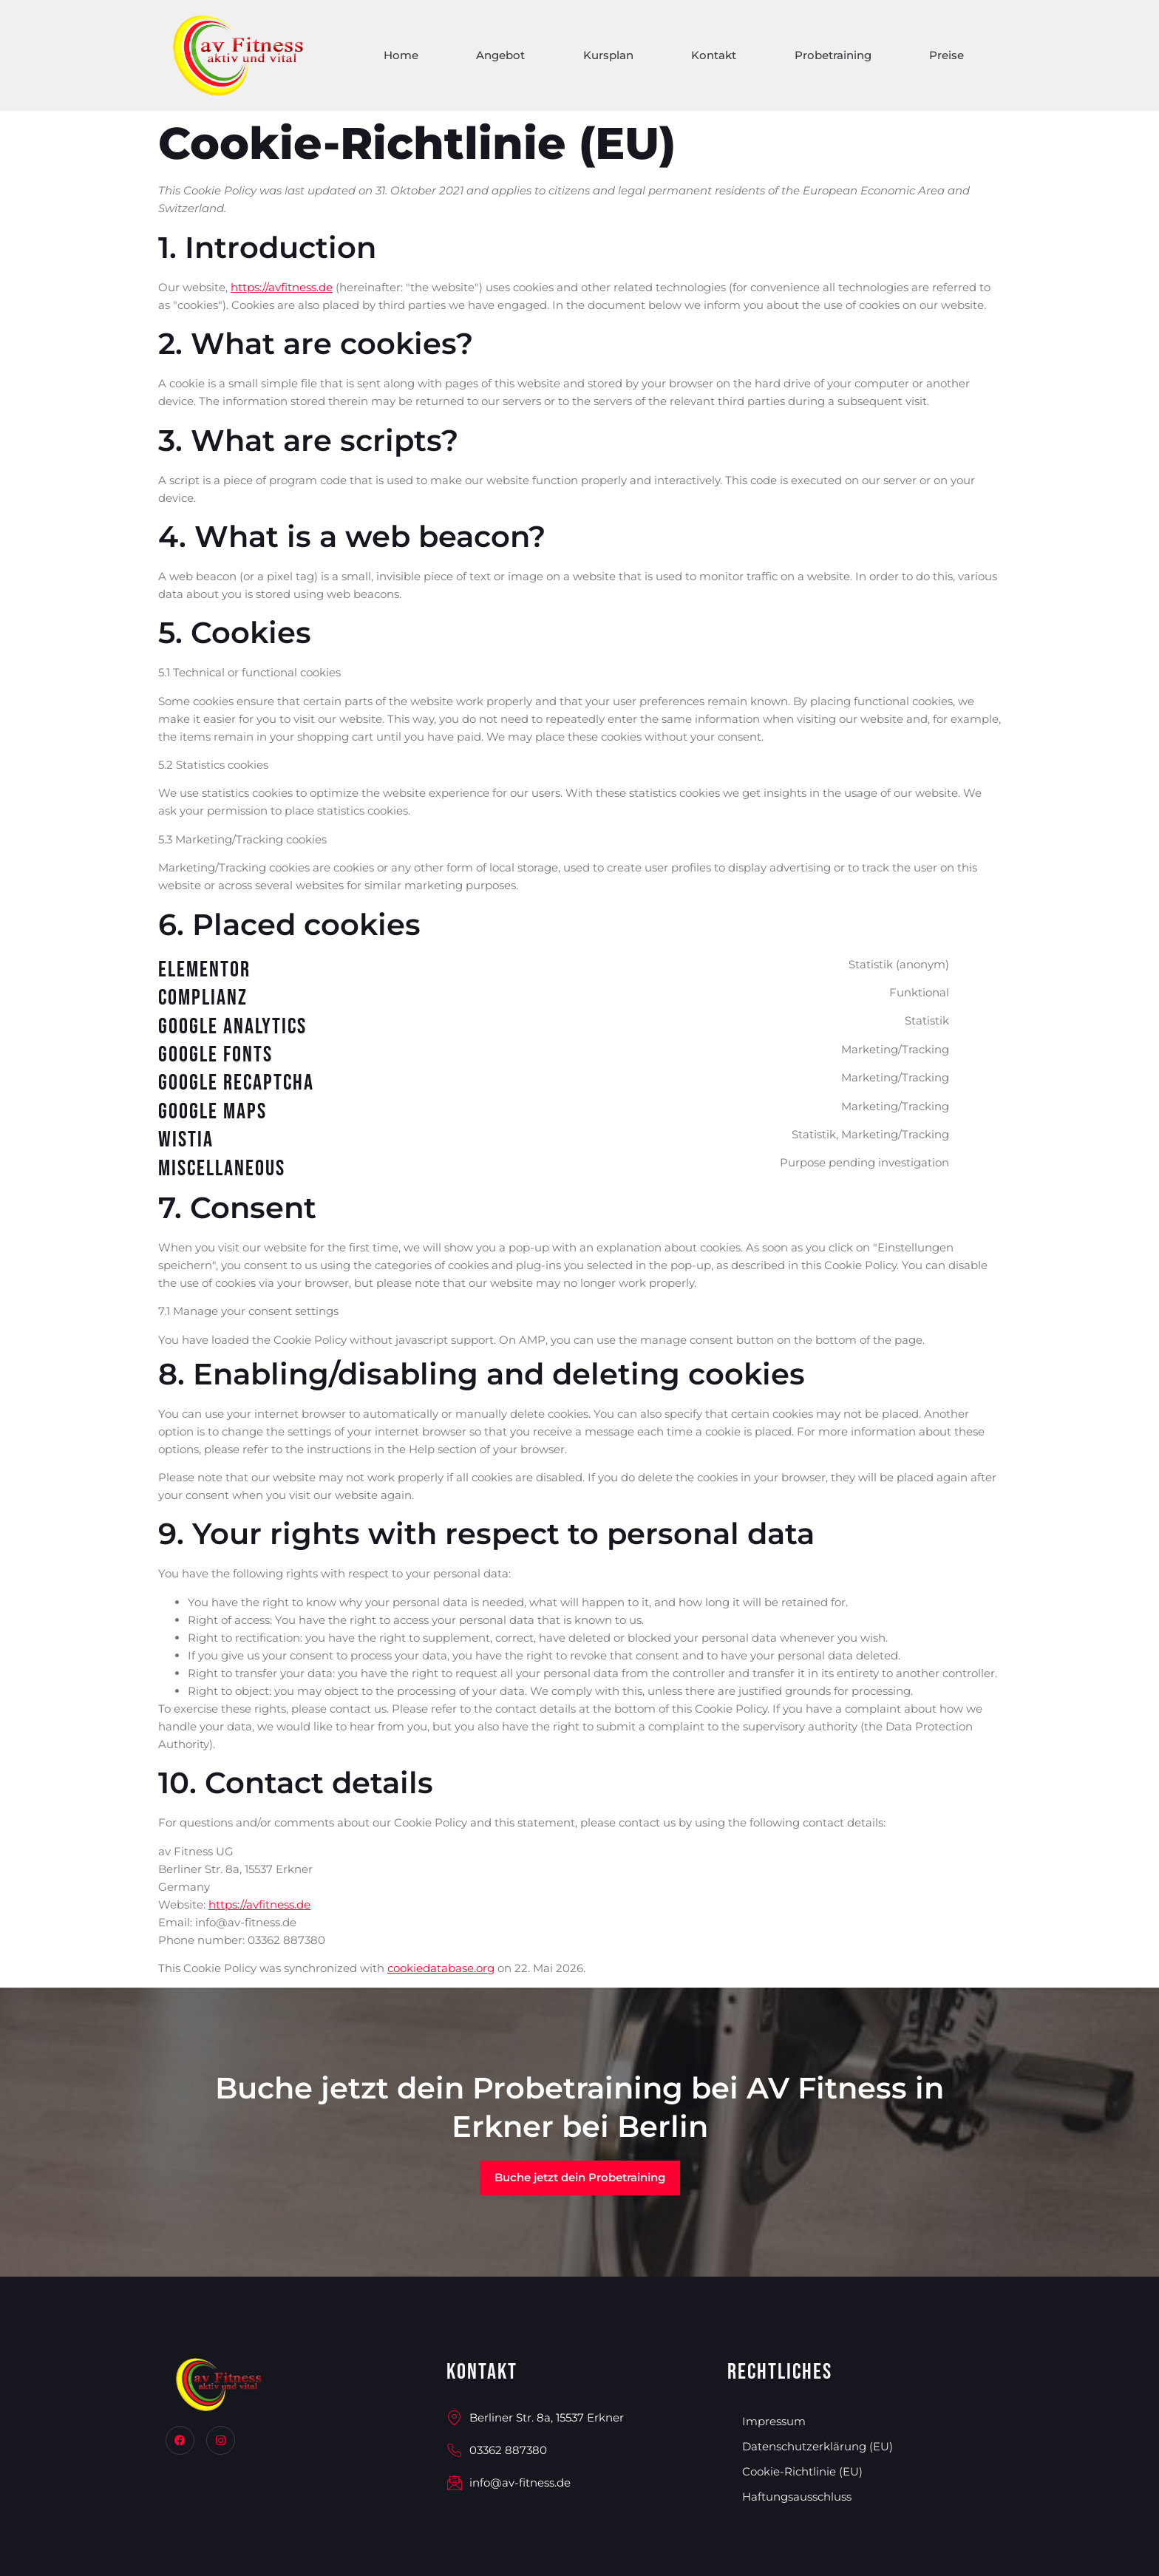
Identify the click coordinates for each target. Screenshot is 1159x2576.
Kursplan (605, 58)
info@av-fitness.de (508, 2483)
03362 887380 (496, 2450)
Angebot (496, 58)
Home (395, 58)
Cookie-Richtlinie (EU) (802, 2471)
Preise (946, 58)
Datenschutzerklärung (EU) (817, 2446)
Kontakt (711, 58)
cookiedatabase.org (440, 1968)
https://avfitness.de (282, 287)
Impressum (774, 2421)
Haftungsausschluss (797, 2497)
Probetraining (831, 58)
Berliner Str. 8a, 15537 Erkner (535, 2418)
